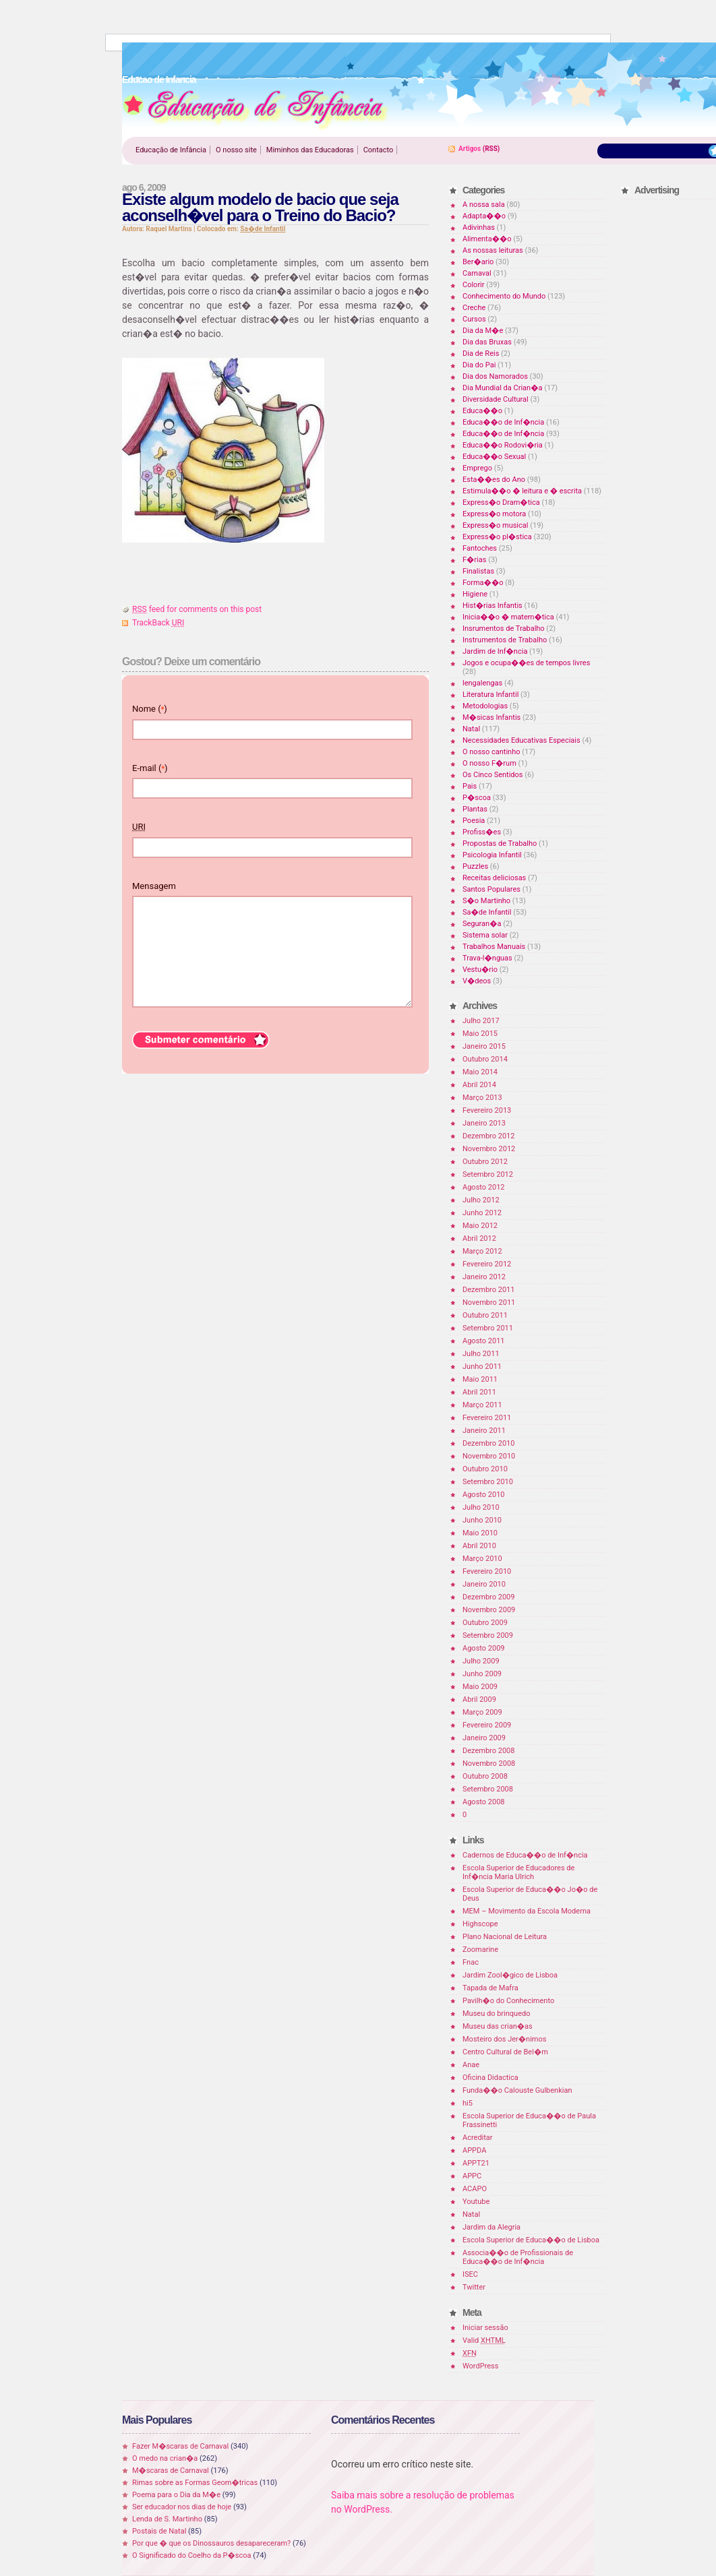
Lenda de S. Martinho (167, 2519)
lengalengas (482, 683)
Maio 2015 (480, 1033)
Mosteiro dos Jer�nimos (504, 2039)
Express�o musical (495, 525)
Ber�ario (478, 261)
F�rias (474, 559)
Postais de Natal (159, 2531)
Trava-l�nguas (487, 958)
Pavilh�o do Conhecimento (508, 2000)
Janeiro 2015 (484, 1046)
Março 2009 (482, 1712)
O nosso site (236, 150)
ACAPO (475, 2188)
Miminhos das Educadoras (310, 150)
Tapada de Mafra (490, 1988)
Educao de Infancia (255, 108)
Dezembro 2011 (488, 1289)
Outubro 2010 (485, 1469)
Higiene (475, 594)
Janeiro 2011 (484, 1430)
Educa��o (482, 410)
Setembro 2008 (488, 1789)
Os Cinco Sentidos (493, 774)
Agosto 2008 (484, 1802)
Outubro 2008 (485, 1776)
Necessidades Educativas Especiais (521, 740)
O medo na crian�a (165, 2458)
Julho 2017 (481, 1020)
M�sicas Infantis (491, 717)
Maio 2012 (480, 1225)
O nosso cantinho (491, 751)
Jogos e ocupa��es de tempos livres (526, 662)
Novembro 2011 (489, 1302)
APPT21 (476, 2163)
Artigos (469, 148)
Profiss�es (482, 832)
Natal (471, 729)
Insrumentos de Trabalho (504, 628)
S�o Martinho (486, 900)
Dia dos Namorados (495, 376)
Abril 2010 (479, 1545)
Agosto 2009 (484, 1648)
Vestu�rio (480, 969)
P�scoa (477, 797)
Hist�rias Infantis (493, 605)
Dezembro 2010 (488, 1443)
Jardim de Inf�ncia (495, 651)
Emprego (477, 468)
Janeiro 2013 (484, 1123)
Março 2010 (482, 1558)
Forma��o (483, 582)
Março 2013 (482, 1097)
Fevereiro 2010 (487, 1571)
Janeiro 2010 (484, 1584)
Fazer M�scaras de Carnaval (180, 2446)
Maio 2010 (480, 1533)
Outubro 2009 (485, 1622)
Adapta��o (484, 216)
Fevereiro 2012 (487, 1264)
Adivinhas (479, 227)
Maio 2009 (480, 1686)
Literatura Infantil (490, 694)
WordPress (480, 2366)
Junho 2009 (482, 1673)
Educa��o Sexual (494, 456)
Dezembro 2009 (488, 1597)
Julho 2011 (481, 1353)
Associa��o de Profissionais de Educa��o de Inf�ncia (518, 2257)
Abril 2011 (479, 1392)
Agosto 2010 (484, 1494)
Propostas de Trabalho (500, 843)
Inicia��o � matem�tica (508, 617)
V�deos (477, 981)
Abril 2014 (479, 1084)
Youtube (476, 2201)
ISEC (470, 2274)
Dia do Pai (479, 365)
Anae (471, 2064)
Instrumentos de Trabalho (505, 640)
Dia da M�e (483, 330)
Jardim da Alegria (491, 2227)
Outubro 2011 (485, 1315)
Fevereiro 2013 (487, 1110)
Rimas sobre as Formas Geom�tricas (195, 2482)
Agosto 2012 (484, 1187)
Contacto (378, 150)
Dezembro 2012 (488, 1136)
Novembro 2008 (489, 1763)
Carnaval (477, 273)
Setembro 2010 (488, 1481)
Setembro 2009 (488, 1635)
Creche (474, 307)
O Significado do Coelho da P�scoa (191, 2555)
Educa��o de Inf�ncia (503, 422)
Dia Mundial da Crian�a (502, 388)
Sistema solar (485, 935)
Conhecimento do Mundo (504, 296)
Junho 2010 (482, 1520)
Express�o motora (494, 514)
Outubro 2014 (485, 1059)
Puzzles (475, 866)
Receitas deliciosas (494, 877)
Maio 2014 (480, 1072)
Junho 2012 (482, 1212)
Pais (470, 786)
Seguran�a (482, 923)
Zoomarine (480, 1949)
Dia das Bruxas (487, 342)
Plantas (475, 809)
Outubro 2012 (485, 1161)
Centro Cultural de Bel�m (505, 2052)
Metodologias (485, 706)
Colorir (474, 284)
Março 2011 (482, 1405)
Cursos (474, 319)
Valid (484, 2340)
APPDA (474, 2150)
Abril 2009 (479, 1699)
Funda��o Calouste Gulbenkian (517, 2090)
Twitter (474, 2287)
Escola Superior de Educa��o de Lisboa (531, 2240)
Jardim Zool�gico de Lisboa (510, 1975)
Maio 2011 (480, 1379)
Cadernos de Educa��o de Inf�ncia (525, 1855)
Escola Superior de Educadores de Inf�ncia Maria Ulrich (518, 1872)
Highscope (480, 1924)
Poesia (474, 820)
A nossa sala (484, 204)
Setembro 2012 (488, 1174)
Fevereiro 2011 (487, 1417)
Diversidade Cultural (496, 399)
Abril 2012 (479, 1238)
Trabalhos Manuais (494, 946)
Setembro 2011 (488, 1328)
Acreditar (478, 2137)
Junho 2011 (482, 1366)
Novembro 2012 (489, 1148)
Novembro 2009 (489, 1609)
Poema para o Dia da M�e (176, 2494)
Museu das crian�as (498, 2026)
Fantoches (480, 548)
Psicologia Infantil (492, 855)
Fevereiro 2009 (487, 1725)
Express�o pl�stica (497, 536)
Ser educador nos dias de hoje (181, 2507)
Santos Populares (491, 889)
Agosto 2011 (484, 1341)
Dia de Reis (481, 353)
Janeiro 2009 (484, 1738)
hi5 (468, 2103)
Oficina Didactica (490, 2077)
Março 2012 (482, 1251)
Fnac (471, 1962)
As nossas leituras (493, 250)
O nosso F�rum (489, 763)
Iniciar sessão (485, 2327)
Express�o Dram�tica (501, 502)
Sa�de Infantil (262, 229)
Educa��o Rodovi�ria (503, 445)
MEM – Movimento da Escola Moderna (527, 1911)
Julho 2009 (481, 1661)
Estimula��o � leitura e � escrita (522, 491)
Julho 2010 (481, 1507)
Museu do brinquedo (496, 2013)
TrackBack (158, 622)
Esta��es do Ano (494, 479)
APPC (472, 2176)
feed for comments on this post (197, 609)
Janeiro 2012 (484, 1276)
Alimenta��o (487, 239)
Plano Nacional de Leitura (505, 1936)
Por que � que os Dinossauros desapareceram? (211, 2543)
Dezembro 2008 (488, 1750)
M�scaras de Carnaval (170, 2470)
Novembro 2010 (489, 1456)
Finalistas (478, 571)
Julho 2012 (481, 1200)
